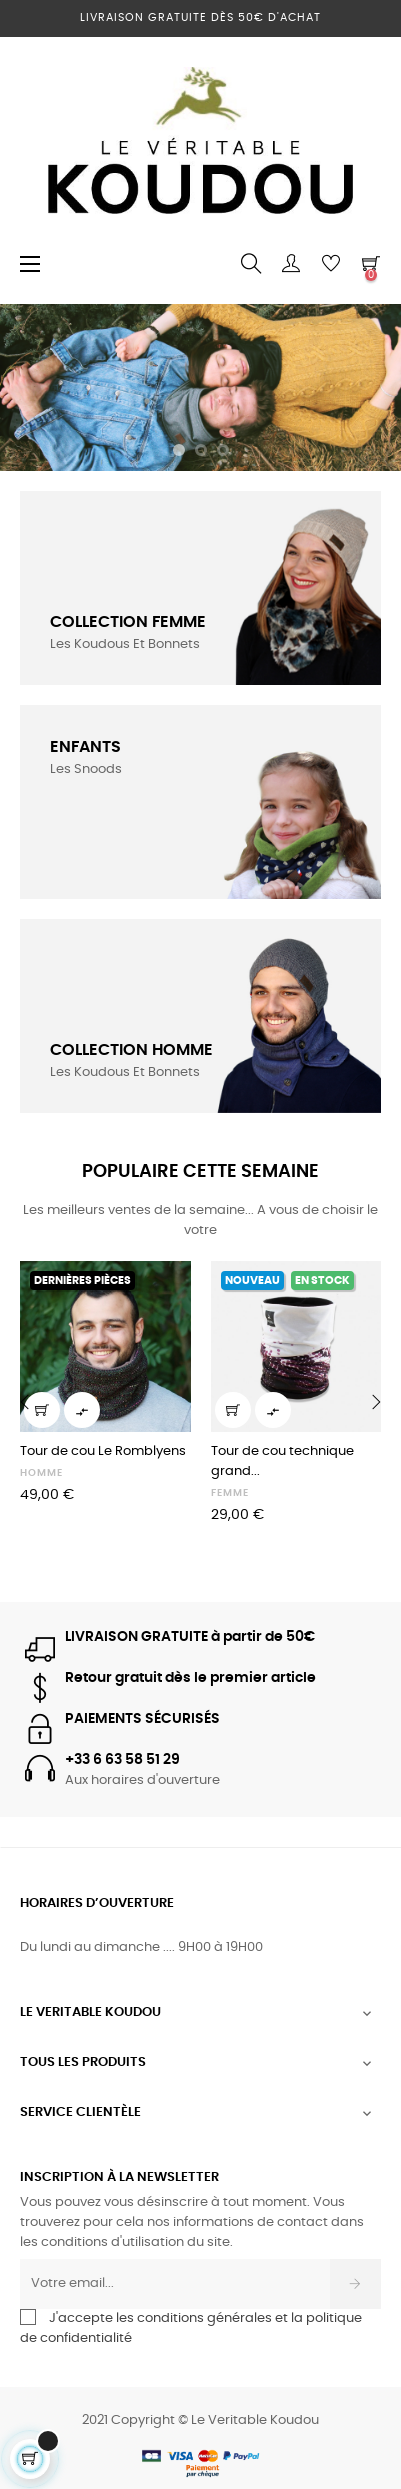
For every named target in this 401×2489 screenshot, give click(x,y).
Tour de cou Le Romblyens (103, 1451)
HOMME (41, 1473)
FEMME (230, 1493)
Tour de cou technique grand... (282, 1461)
